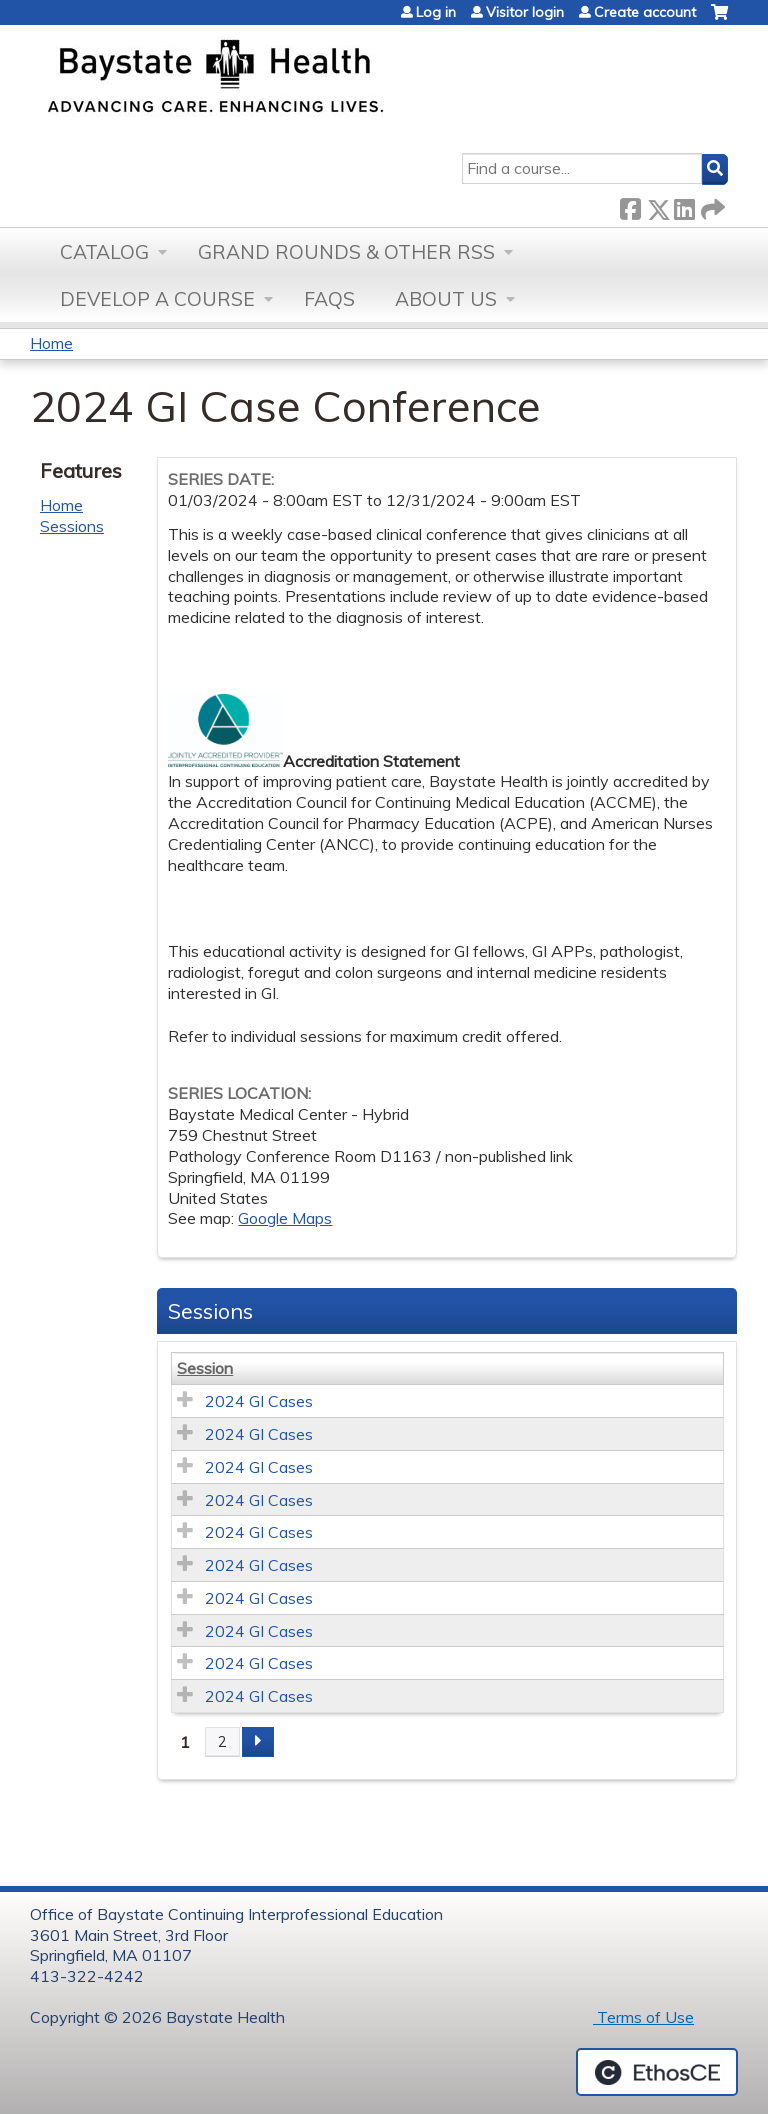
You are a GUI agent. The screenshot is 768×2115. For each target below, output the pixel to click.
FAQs (329, 299)
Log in (436, 12)
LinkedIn (684, 205)
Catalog (104, 252)
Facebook (630, 205)
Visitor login (525, 12)
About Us (446, 299)
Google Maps (285, 1218)
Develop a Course (157, 299)
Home (51, 343)
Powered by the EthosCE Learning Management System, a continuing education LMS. (657, 2072)
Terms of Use (643, 2017)
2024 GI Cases (259, 1401)
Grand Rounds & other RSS (346, 252)
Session (205, 1368)
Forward (711, 205)
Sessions (72, 526)
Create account (645, 12)
